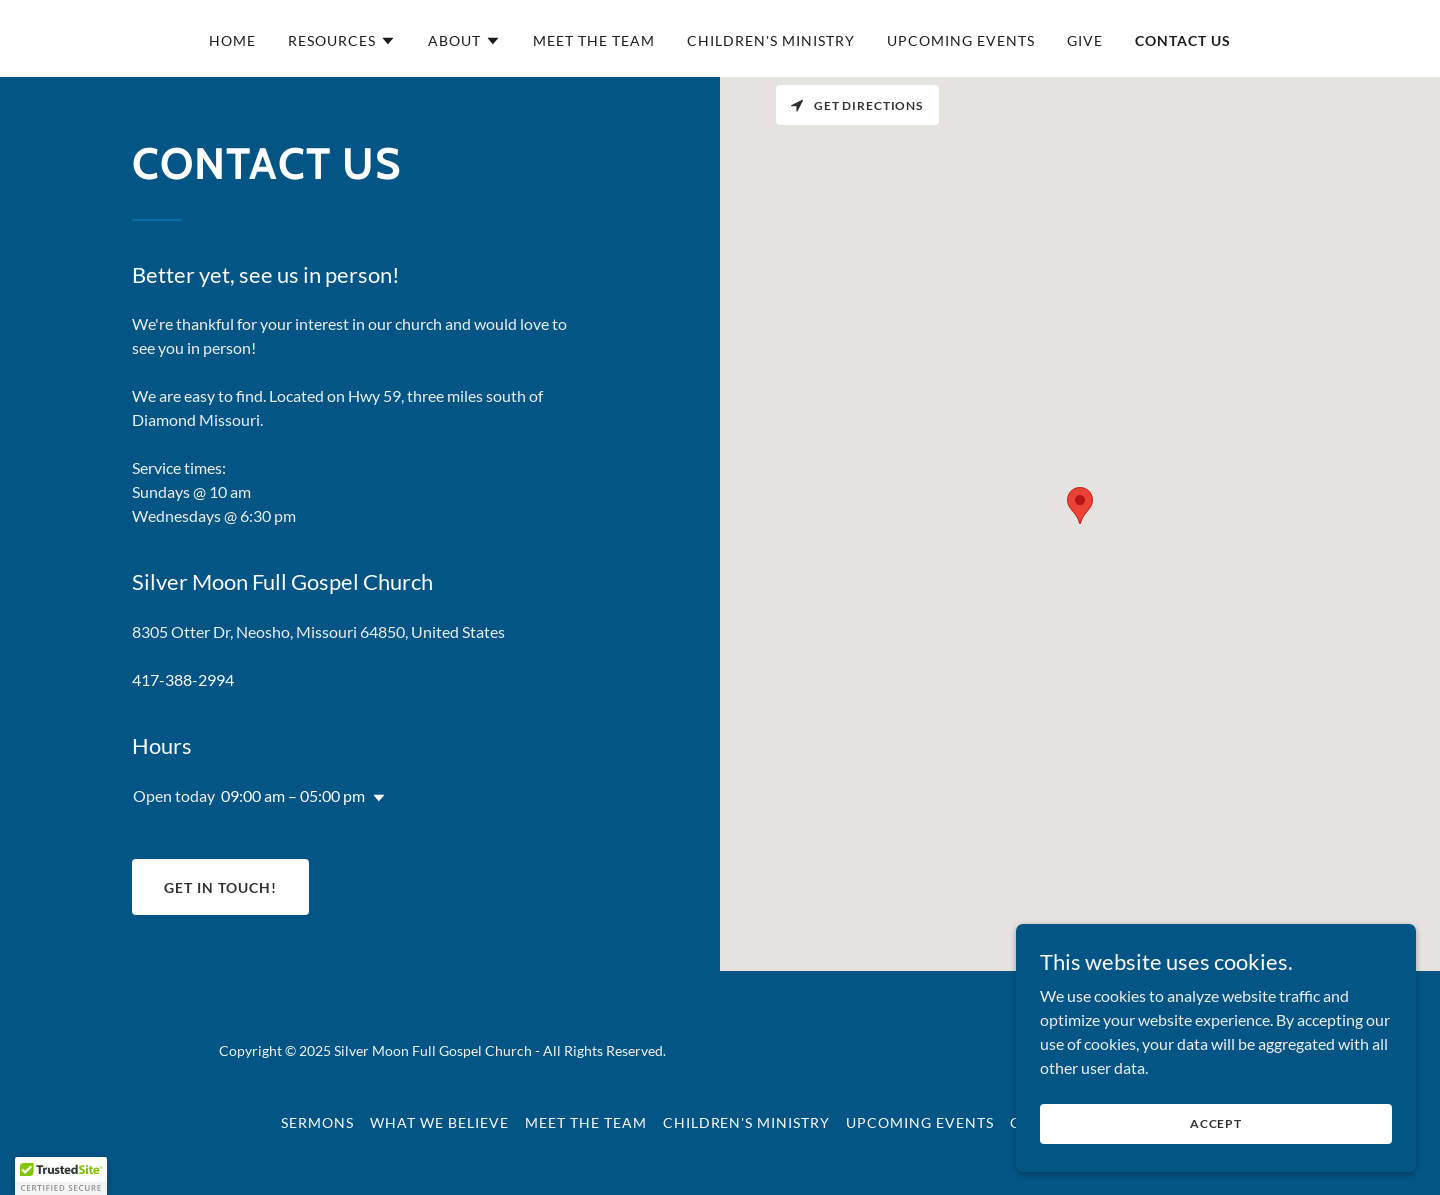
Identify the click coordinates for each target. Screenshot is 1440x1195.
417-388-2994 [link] (183, 679)
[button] (342, 41)
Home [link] (232, 40)
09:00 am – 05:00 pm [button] (293, 795)
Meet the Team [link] (594, 40)
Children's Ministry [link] (771, 40)
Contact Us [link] (1183, 40)
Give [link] (1085, 40)
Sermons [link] (317, 1122)
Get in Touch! (220, 887)
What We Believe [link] (439, 1122)
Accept (1216, 1123)
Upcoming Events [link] (961, 40)
